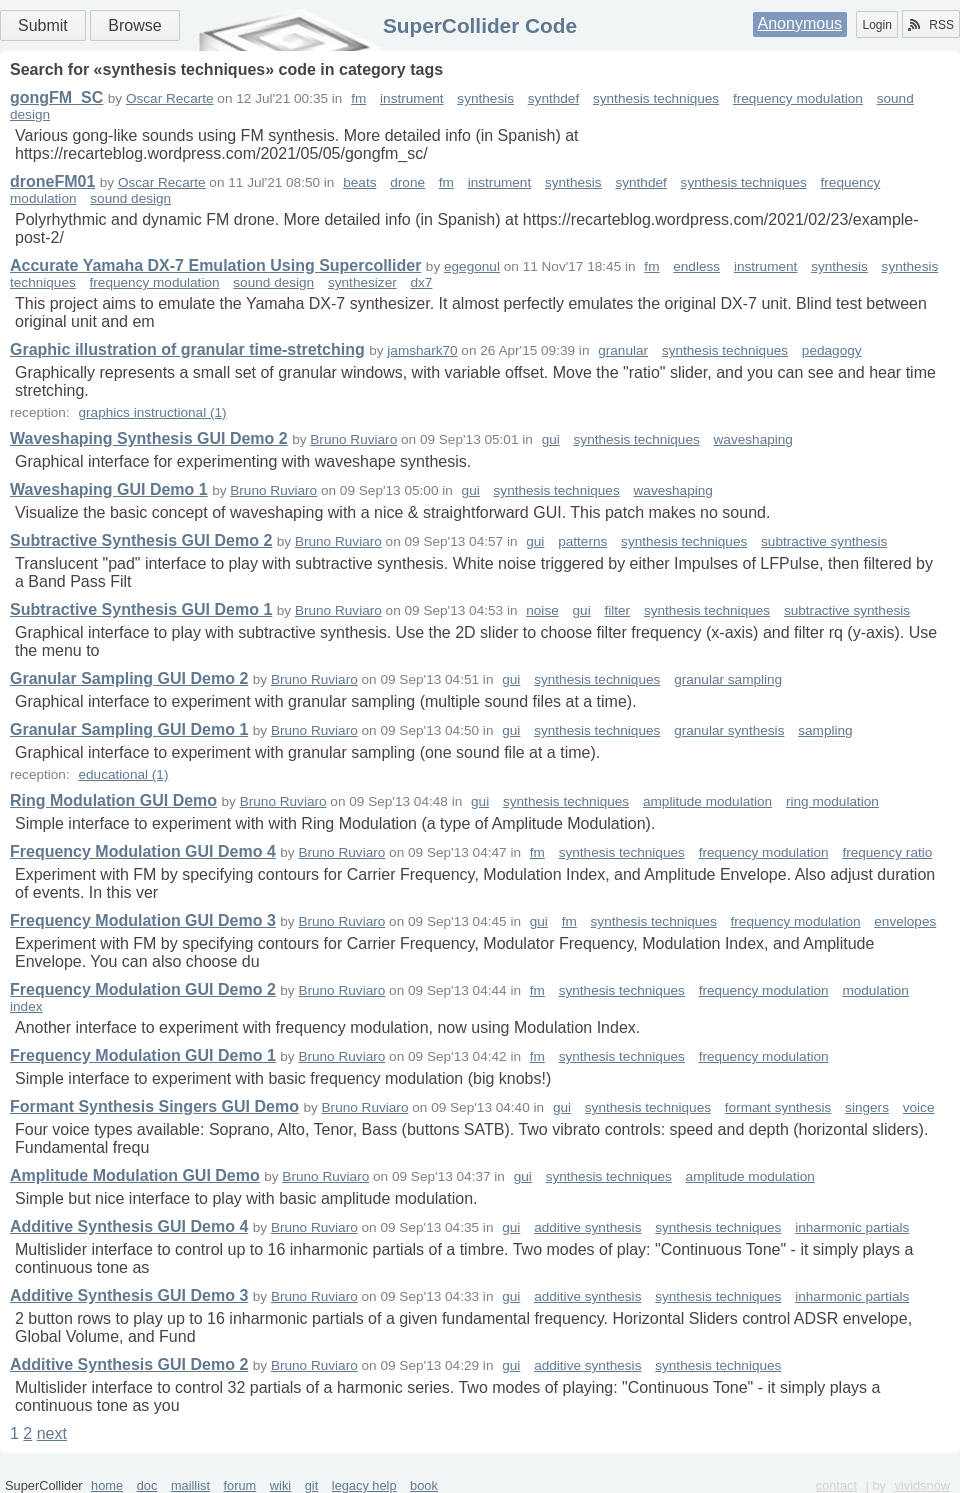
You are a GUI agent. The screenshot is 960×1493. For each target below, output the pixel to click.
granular (623, 350)
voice (919, 1107)
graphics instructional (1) (152, 412)
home (107, 1485)
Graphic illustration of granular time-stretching (187, 349)
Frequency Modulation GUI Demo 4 (143, 851)
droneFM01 (52, 181)
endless (696, 266)
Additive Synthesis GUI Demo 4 (129, 1226)
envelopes (905, 921)
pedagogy (832, 350)
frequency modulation (798, 98)
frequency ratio (887, 852)
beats (359, 182)
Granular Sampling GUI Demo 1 (129, 729)
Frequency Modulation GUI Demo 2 (143, 989)
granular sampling (728, 679)
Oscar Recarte (170, 98)
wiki (280, 1485)
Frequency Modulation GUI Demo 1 (143, 1055)
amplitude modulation (707, 801)
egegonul (472, 266)
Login (876, 25)
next (52, 1433)
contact (836, 1485)
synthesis (485, 98)
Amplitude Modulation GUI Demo (135, 1175)
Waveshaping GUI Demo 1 (109, 489)
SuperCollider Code (480, 25)
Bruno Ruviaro (353, 439)
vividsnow (922, 1485)
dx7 (422, 282)
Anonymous (800, 23)
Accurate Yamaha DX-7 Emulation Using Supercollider (215, 265)
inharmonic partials (852, 1227)
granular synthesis (729, 730)
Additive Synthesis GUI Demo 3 (129, 1295)
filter (617, 610)
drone (407, 182)
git (312, 1485)
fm (358, 98)
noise (542, 610)
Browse (134, 25)
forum (240, 1485)
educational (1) (123, 774)
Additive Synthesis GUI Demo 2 (129, 1364)
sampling (825, 730)
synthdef (553, 98)
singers (867, 1107)
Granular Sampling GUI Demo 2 (129, 678)
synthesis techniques (656, 98)
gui (551, 439)
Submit (43, 25)
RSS (931, 25)
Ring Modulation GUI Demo (113, 800)
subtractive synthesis (824, 541)
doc (147, 1485)
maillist (190, 1485)
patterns (582, 541)
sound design (130, 198)
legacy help (364, 1485)
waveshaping (753, 439)
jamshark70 (422, 350)
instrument (411, 98)
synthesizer (362, 282)
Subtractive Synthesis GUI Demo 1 (141, 609)
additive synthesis (587, 1227)
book (424, 1485)
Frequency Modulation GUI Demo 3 (143, 920)
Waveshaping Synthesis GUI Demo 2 (149, 438)
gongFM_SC (56, 97)
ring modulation (832, 801)
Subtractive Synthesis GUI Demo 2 (141, 540)
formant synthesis (778, 1107)
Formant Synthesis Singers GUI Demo (154, 1106)
